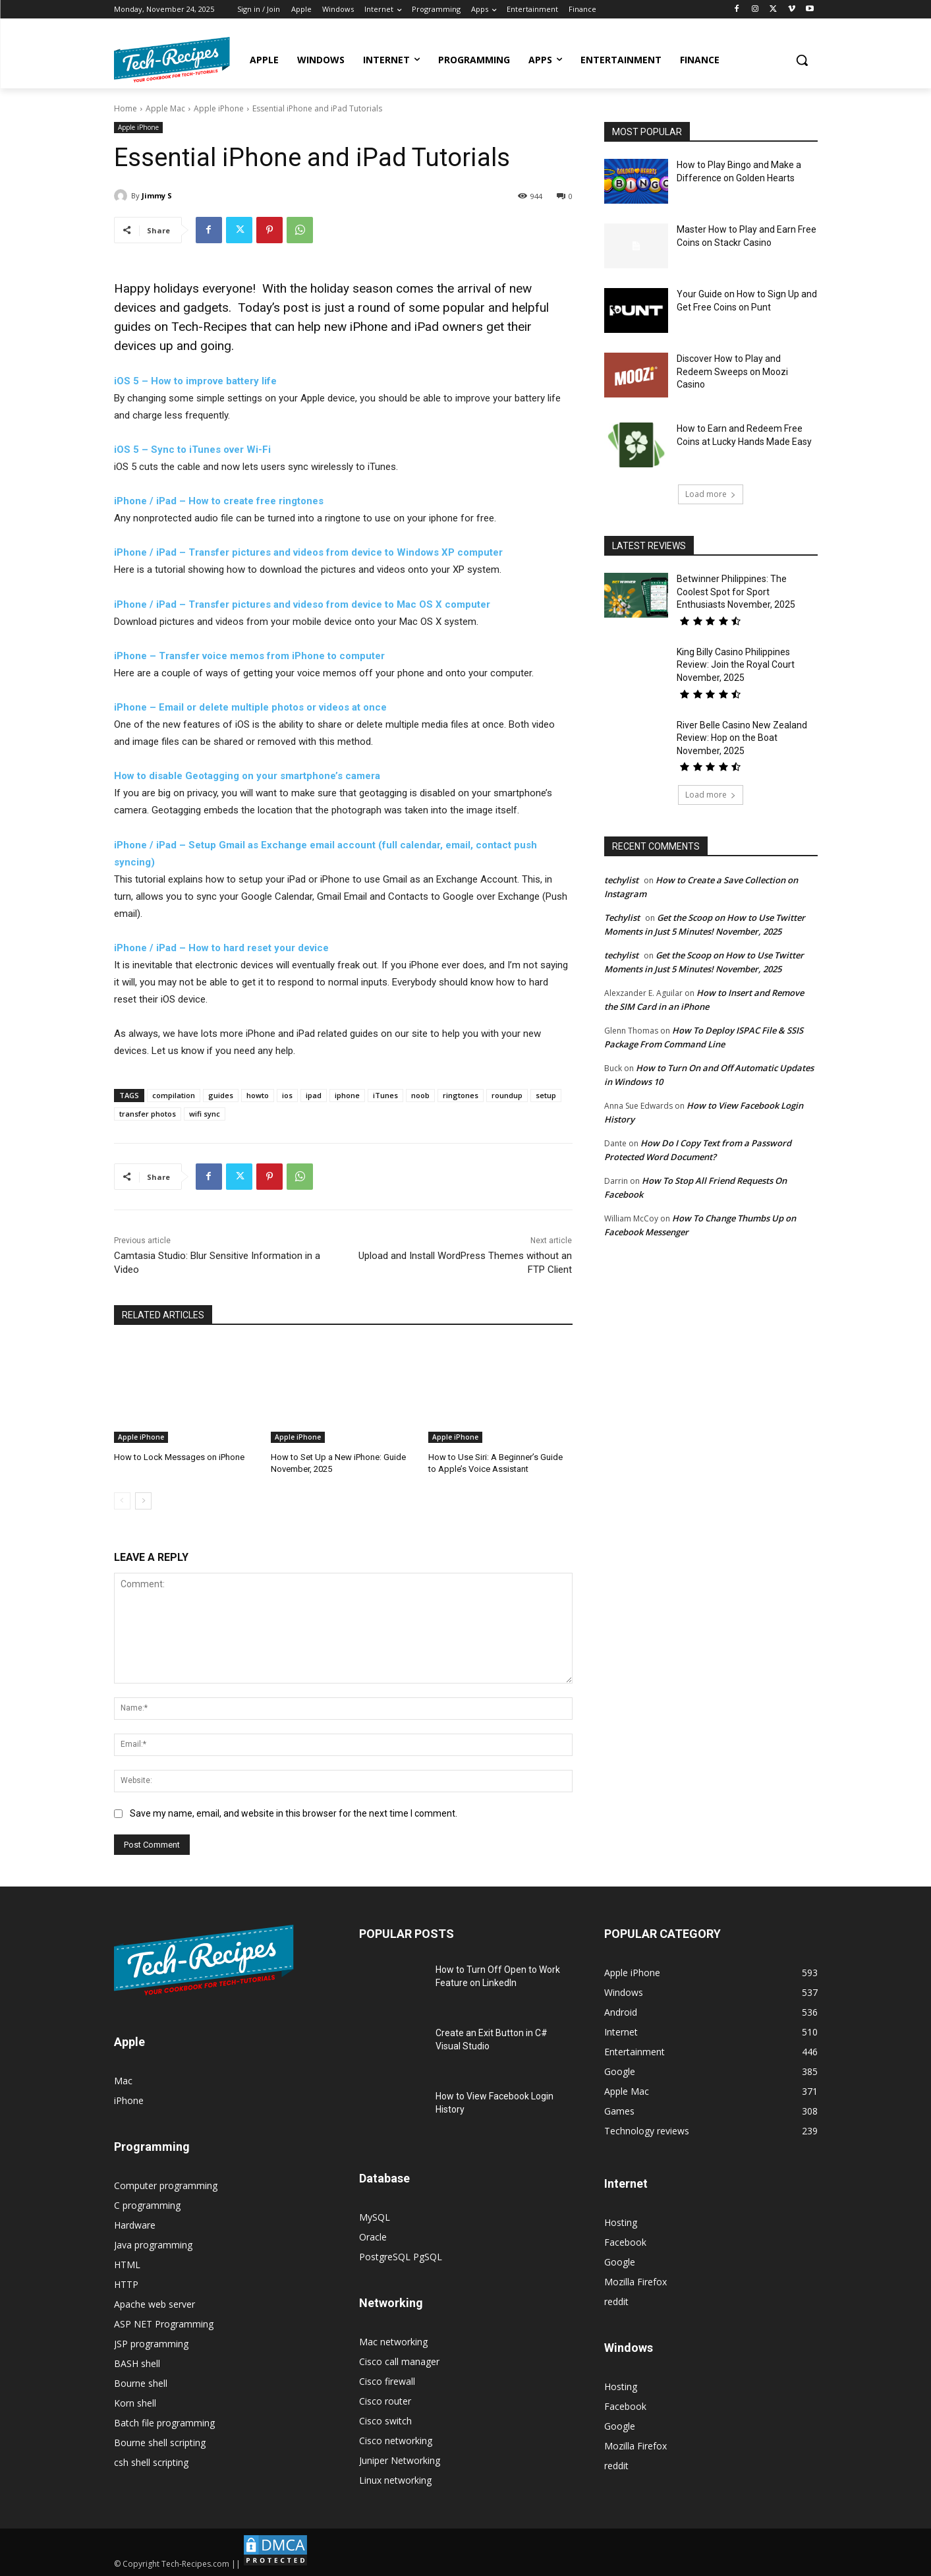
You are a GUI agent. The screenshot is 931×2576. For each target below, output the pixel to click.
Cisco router (385, 2401)
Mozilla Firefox (635, 2281)
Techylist (622, 917)
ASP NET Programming (163, 2324)
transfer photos (147, 1114)
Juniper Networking (399, 2460)
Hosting (620, 2222)
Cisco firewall (387, 2381)
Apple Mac (165, 108)
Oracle (373, 2237)
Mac (123, 2080)
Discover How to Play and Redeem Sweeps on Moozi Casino (732, 371)
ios (287, 1095)
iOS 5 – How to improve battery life (195, 381)
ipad (314, 1095)
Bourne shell (140, 2383)
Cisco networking (395, 2440)
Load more (710, 494)
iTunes (385, 1095)
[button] (802, 60)
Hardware (134, 2225)
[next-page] (143, 1500)
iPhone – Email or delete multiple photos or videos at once (250, 707)
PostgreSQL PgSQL (400, 2256)
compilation (173, 1095)
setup (546, 1095)
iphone (347, 1095)
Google (619, 2262)
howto (257, 1095)
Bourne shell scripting (160, 2442)
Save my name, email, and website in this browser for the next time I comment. (293, 1813)
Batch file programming (164, 2422)
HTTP (126, 2284)
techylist (621, 880)
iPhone (129, 2100)
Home (125, 108)
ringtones (460, 1095)
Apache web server (154, 2304)
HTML (127, 2264)
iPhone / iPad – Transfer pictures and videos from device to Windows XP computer (308, 552)
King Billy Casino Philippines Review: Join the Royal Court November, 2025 (736, 665)
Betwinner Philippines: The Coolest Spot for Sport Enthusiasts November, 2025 (736, 591)
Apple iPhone (219, 108)
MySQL (374, 2217)
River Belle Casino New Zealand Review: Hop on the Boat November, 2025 (742, 738)
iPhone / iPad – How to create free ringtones (219, 501)
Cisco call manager (399, 2361)
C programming (147, 2205)
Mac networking (393, 2341)
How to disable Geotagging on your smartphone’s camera (247, 776)
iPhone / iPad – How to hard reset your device (221, 948)
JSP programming (151, 2343)
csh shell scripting (151, 2462)
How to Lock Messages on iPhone (179, 1457)
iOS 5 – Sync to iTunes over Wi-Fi (192, 449)
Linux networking (395, 2480)
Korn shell (135, 2403)
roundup (507, 1095)
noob (420, 1095)
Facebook (625, 2242)
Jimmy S (157, 195)
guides (220, 1095)
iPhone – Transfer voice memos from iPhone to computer (249, 656)
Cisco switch (385, 2421)
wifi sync (204, 1114)
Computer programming (165, 2185)
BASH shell (137, 2363)
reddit (616, 2301)
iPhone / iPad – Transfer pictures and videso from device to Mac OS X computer (302, 604)
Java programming (153, 2245)
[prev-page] (122, 1500)
